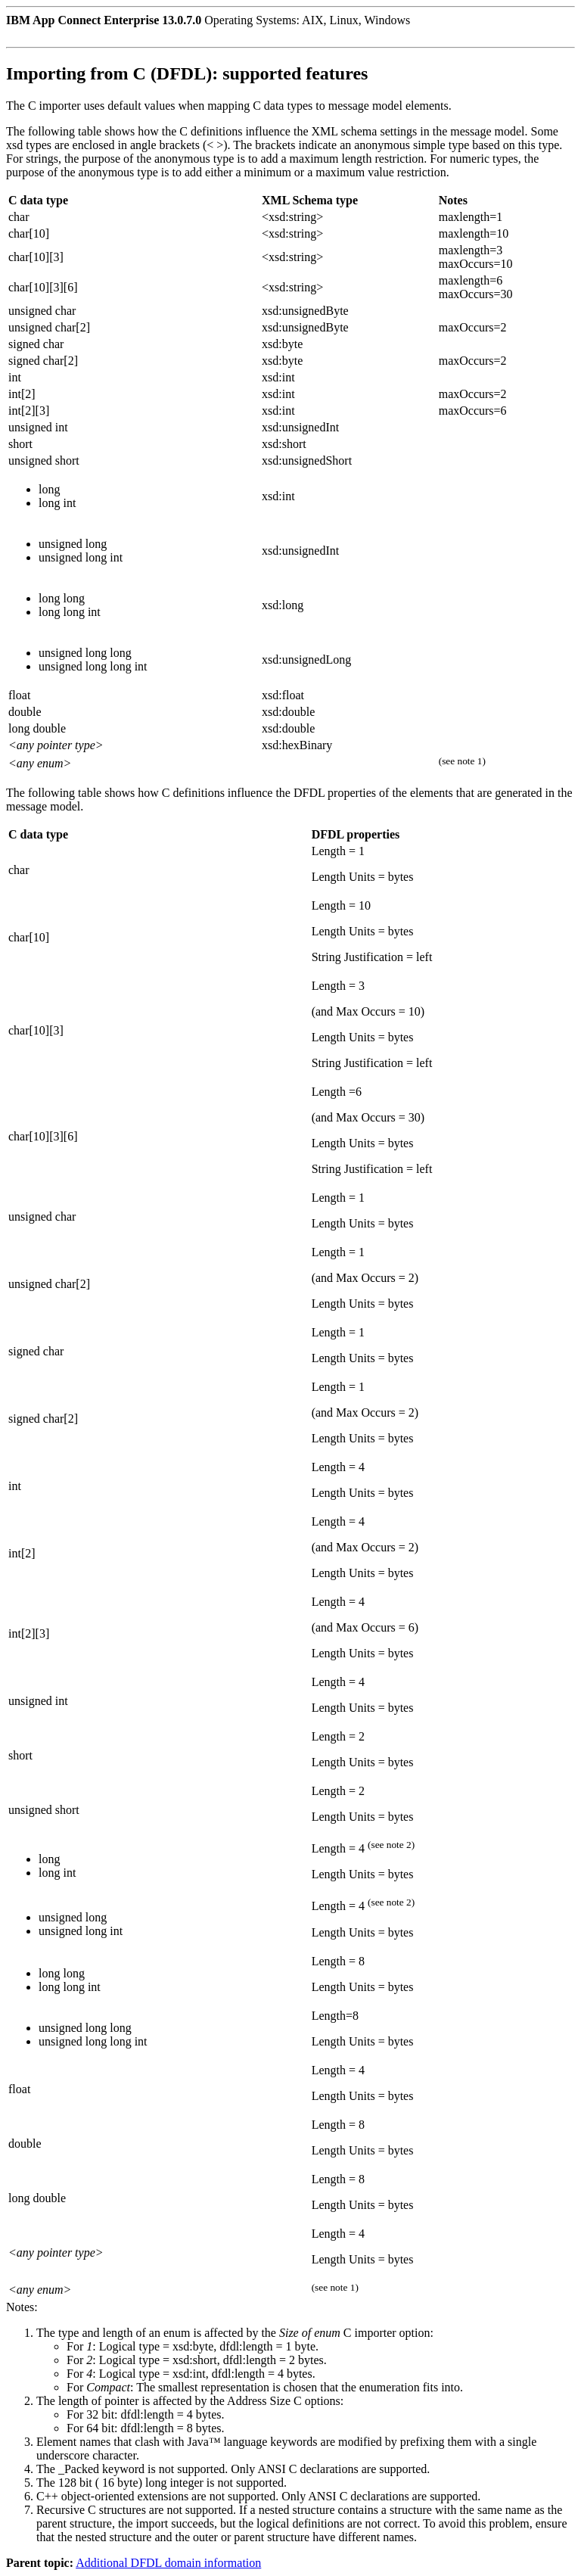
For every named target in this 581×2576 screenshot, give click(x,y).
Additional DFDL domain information (168, 2562)
